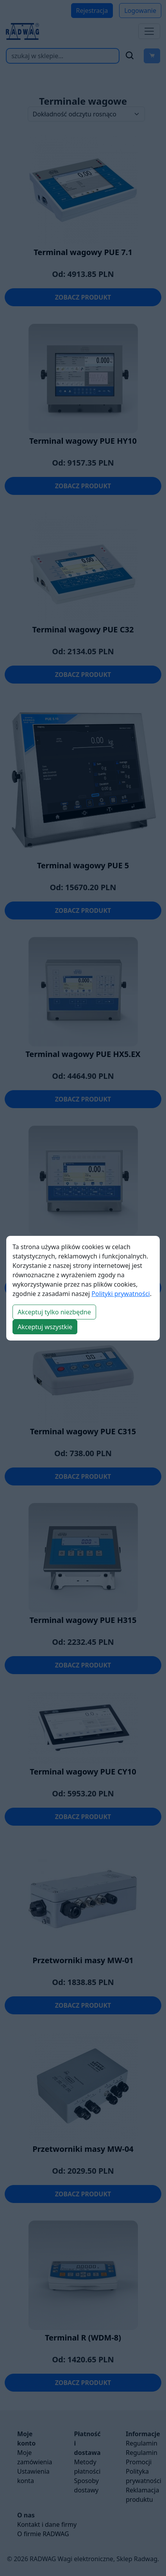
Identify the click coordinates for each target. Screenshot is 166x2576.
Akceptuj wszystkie (45, 1327)
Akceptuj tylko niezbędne (54, 1312)
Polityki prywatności (120, 1293)
